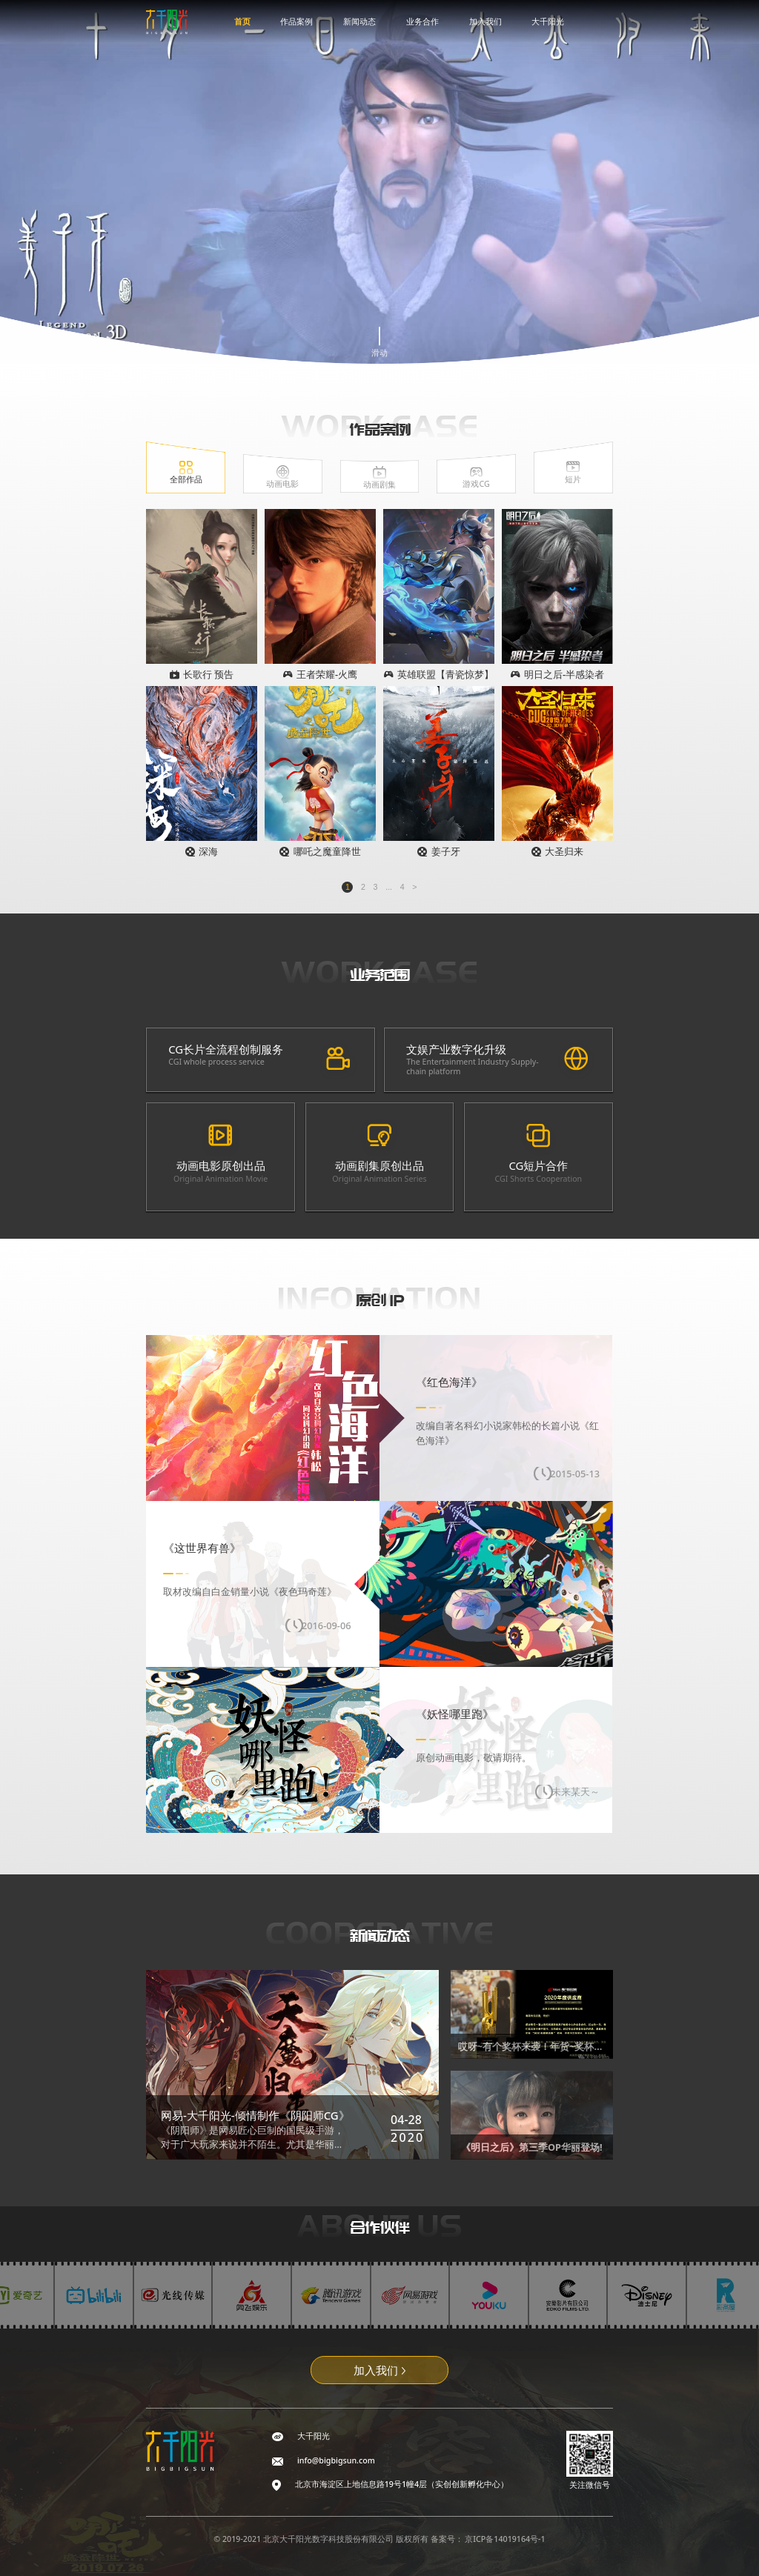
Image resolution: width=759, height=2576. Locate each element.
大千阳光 (547, 21)
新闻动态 (359, 21)
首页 (242, 21)
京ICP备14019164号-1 (505, 2539)
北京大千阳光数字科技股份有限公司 (329, 2539)
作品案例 (296, 21)
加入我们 (485, 21)
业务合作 (422, 21)
